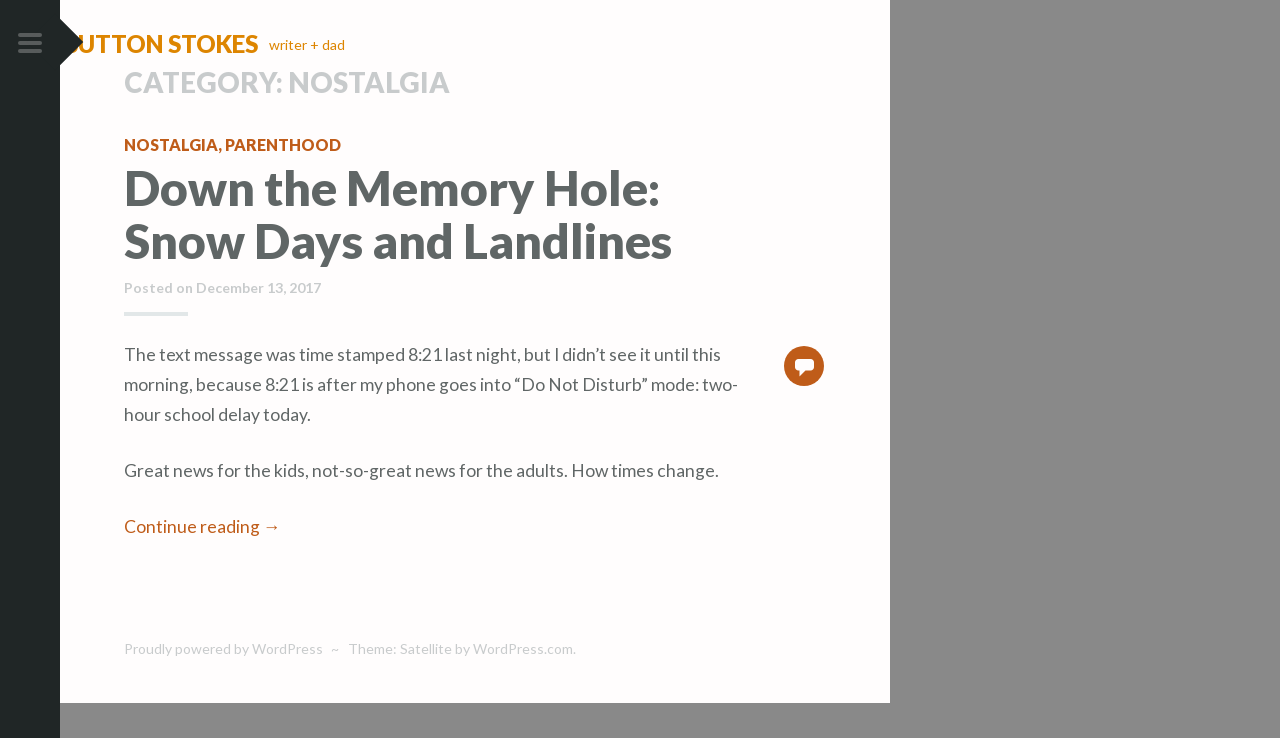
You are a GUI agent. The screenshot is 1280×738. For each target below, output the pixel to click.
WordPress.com (523, 684)
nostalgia (171, 179)
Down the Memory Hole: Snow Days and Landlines (398, 250)
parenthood (283, 179)
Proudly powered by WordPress (223, 684)
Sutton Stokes (220, 43)
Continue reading (202, 561)
